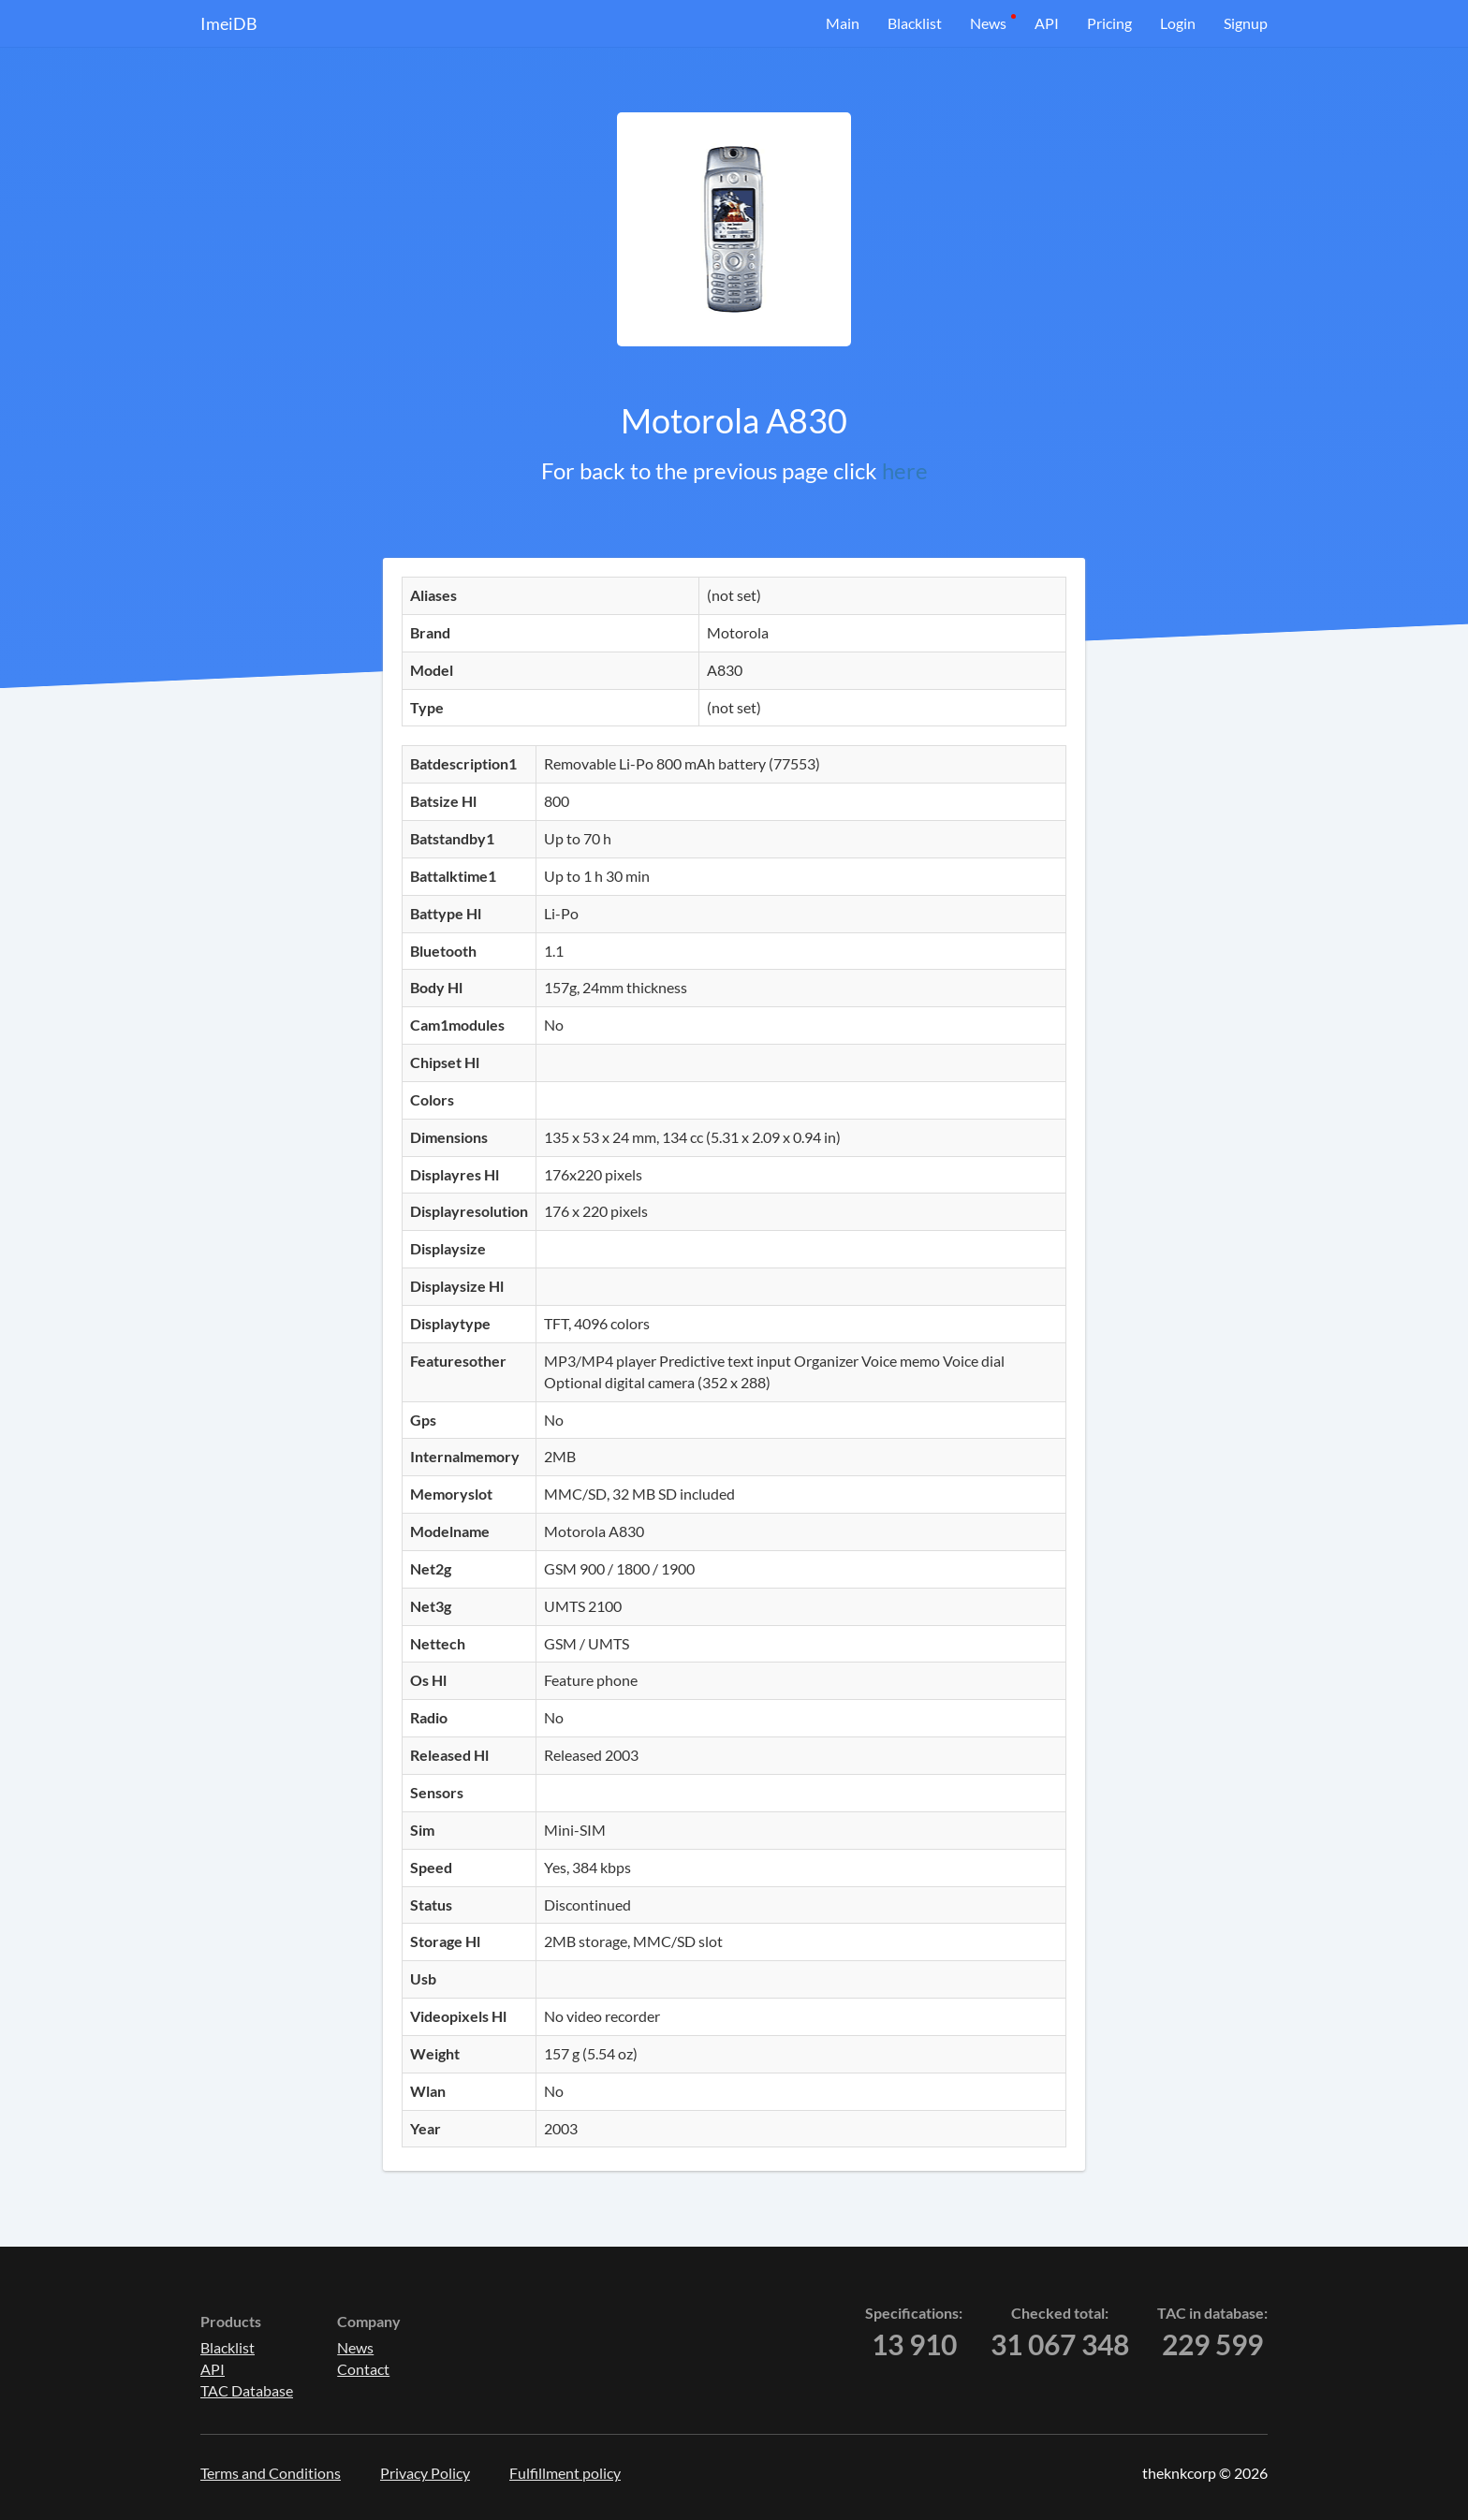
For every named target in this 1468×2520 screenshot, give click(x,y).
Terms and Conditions (270, 2473)
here (905, 470)
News (988, 23)
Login (1178, 23)
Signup (1246, 23)
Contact (363, 2369)
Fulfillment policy (565, 2473)
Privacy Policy (425, 2473)
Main (842, 23)
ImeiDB (228, 23)
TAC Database (246, 2390)
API (1047, 23)
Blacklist (915, 23)
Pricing (1109, 23)
